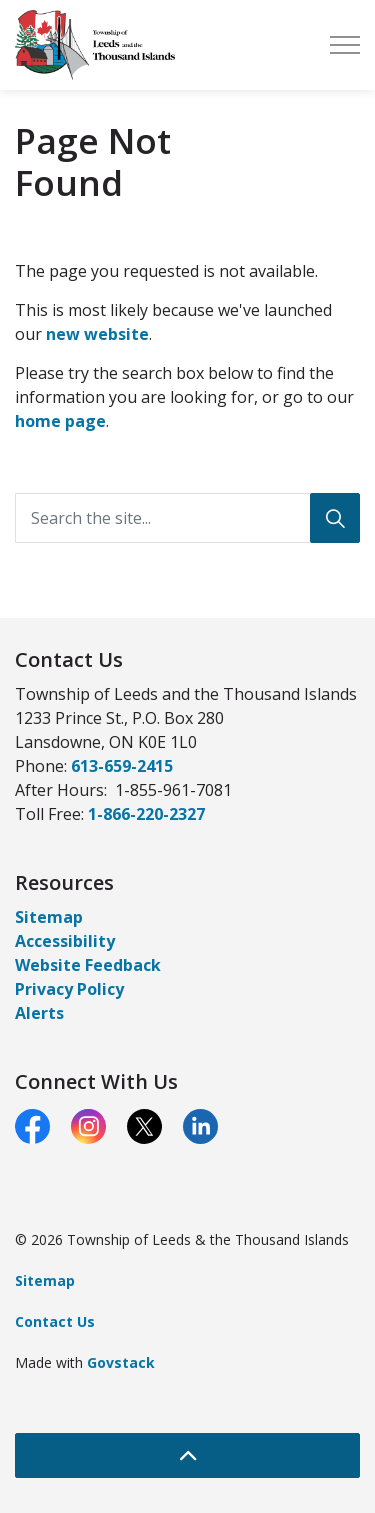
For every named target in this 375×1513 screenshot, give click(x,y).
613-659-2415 (122, 766)
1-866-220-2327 (146, 814)
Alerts (39, 1013)
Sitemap (49, 917)
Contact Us (55, 1321)
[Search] (335, 518)
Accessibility (65, 941)
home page (60, 421)
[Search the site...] (187, 518)
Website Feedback (88, 965)
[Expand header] (345, 45)
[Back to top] (187, 1455)
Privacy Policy (69, 989)
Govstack (121, 1362)
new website (97, 334)
